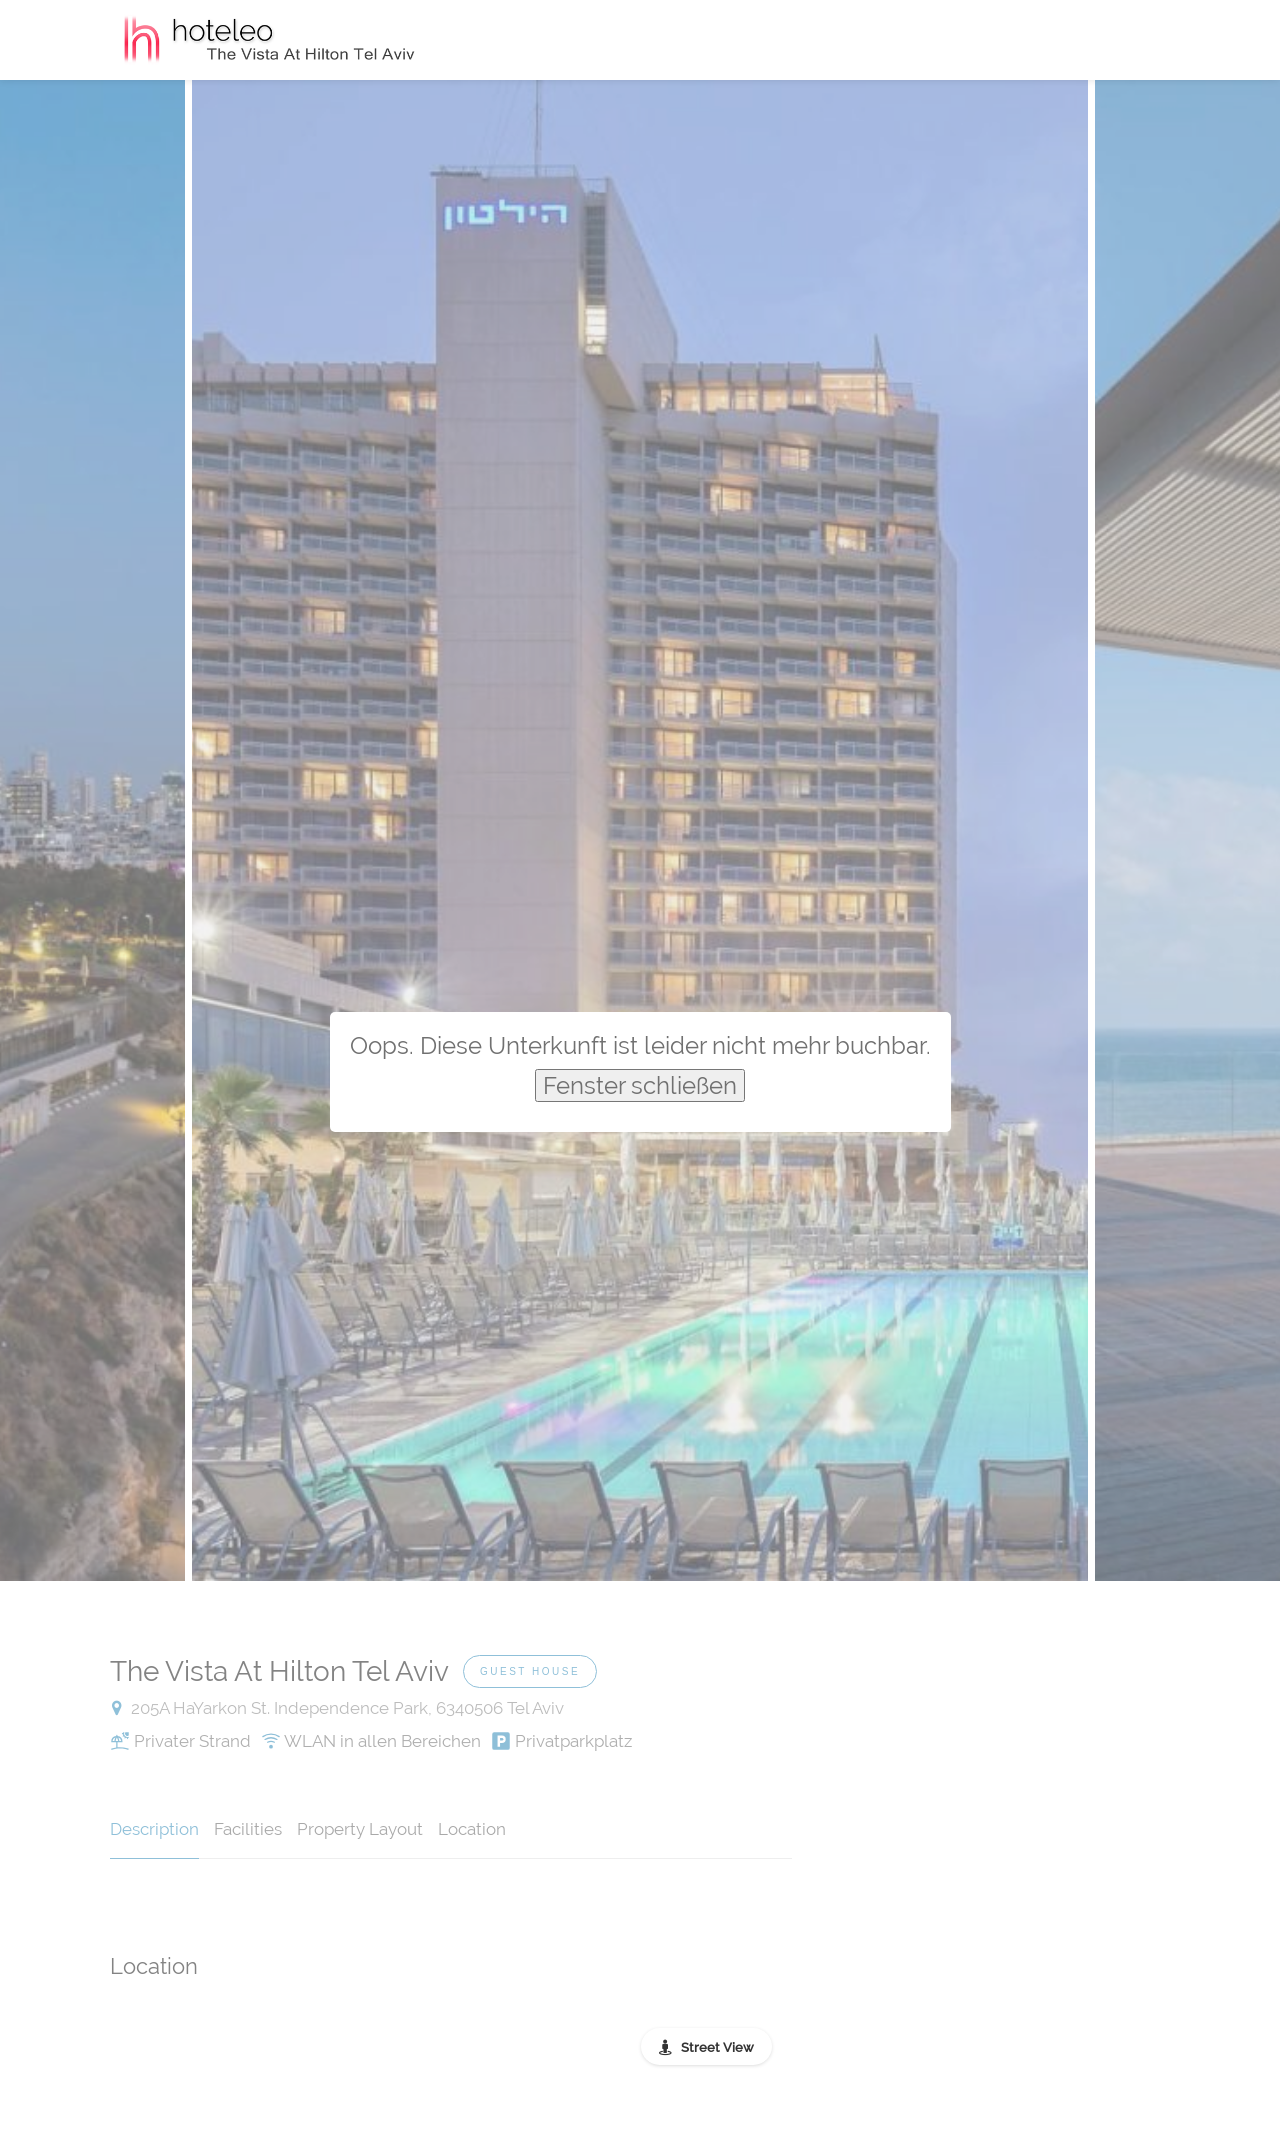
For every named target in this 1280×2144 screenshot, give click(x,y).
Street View (717, 2047)
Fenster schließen (640, 1085)
